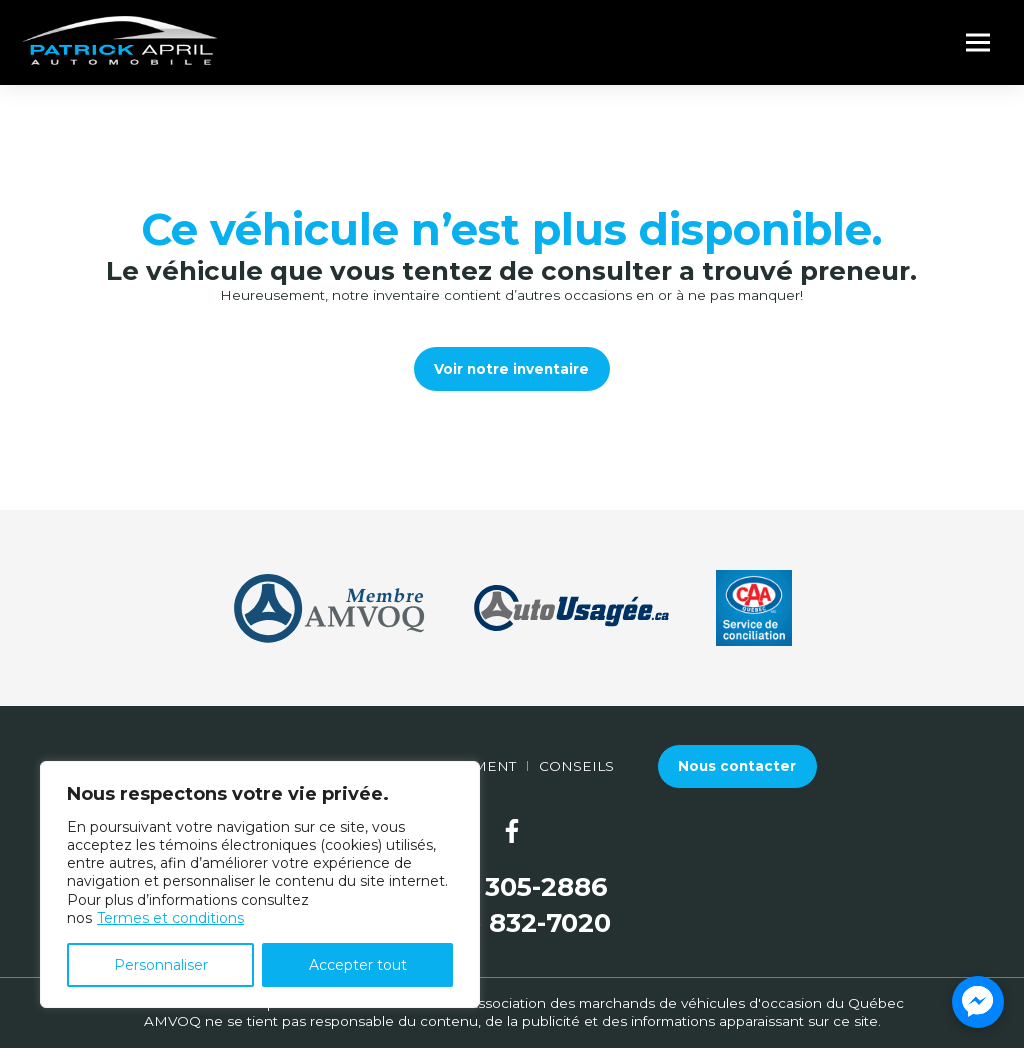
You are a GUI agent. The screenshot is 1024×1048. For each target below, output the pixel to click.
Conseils (576, 766)
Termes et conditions (170, 918)
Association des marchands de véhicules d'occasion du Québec (686, 1003)
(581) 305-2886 (512, 887)
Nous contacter (737, 766)
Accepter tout (358, 965)
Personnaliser (161, 965)
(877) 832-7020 (512, 923)
